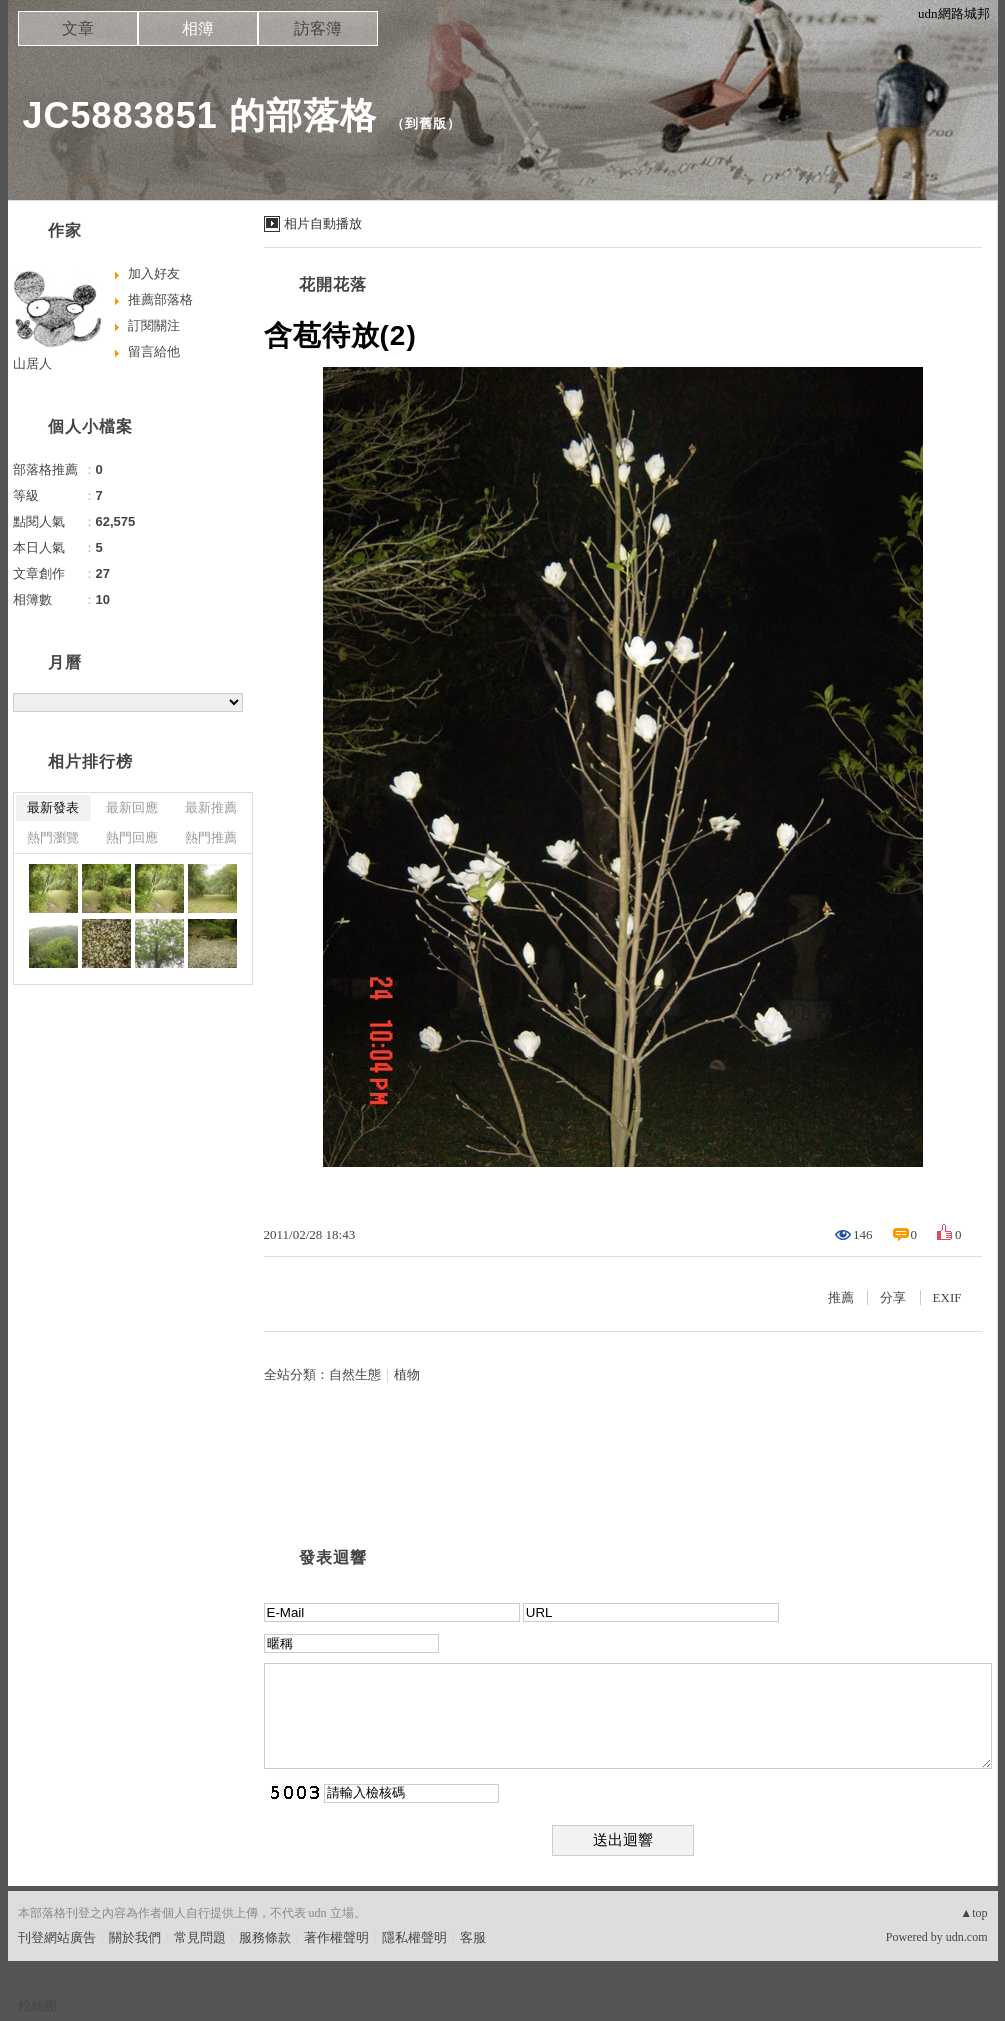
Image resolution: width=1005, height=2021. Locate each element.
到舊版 (426, 123)
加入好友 (154, 273)
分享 (893, 1297)
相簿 (198, 28)
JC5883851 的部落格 (200, 115)
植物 (407, 1374)
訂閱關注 (154, 325)
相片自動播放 (323, 223)
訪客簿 (318, 28)
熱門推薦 (211, 837)
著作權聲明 (336, 1937)
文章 (78, 28)
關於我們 (135, 1937)
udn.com (967, 1937)
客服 (473, 1937)
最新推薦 (211, 807)
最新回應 (132, 807)
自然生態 (355, 1374)
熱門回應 (132, 837)
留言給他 (154, 351)
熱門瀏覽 (53, 837)
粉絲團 (37, 2005)
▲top (973, 1913)
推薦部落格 (160, 299)
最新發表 (53, 807)
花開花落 (333, 284)
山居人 (32, 363)
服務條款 (265, 1937)
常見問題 (200, 1937)
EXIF (947, 1297)
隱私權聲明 (414, 1937)
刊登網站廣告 (57, 1937)
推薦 (841, 1297)
